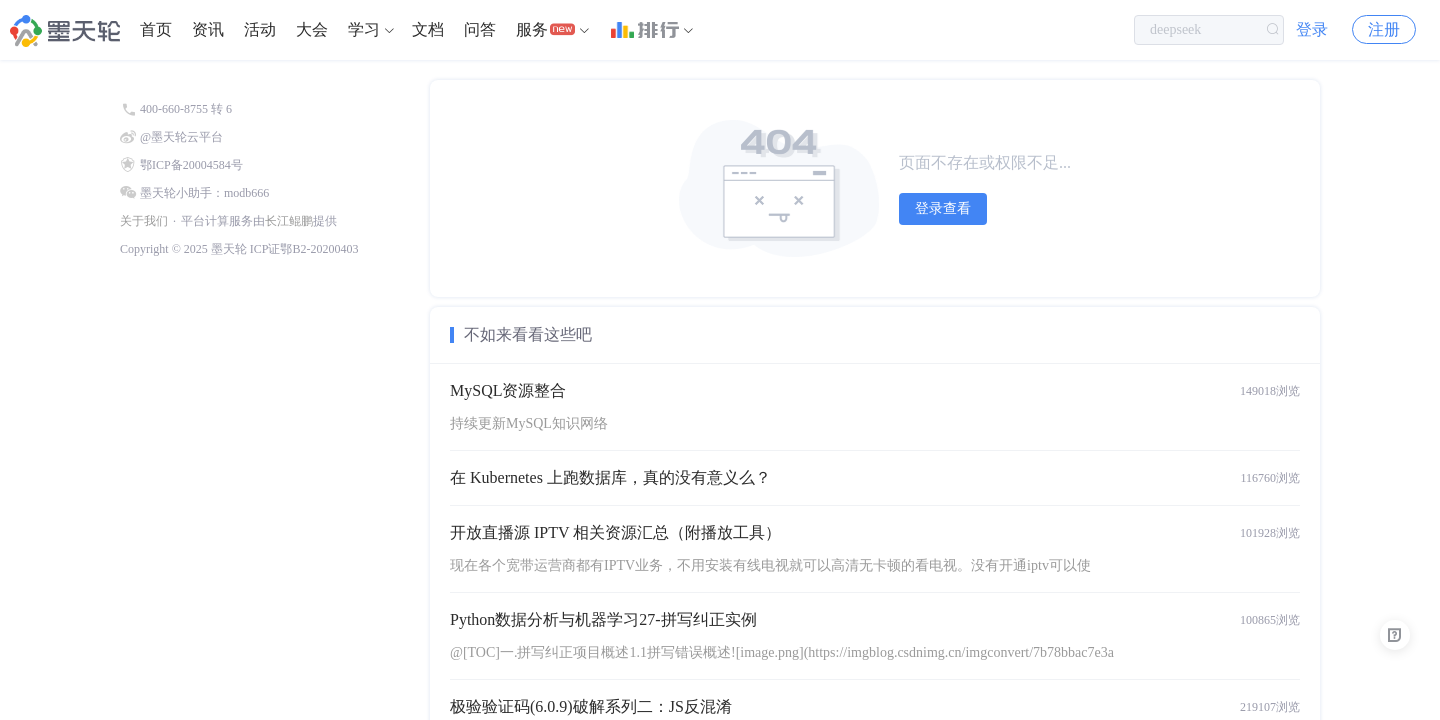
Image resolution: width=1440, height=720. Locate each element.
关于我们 (144, 221)
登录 (1312, 29)
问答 (480, 29)
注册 (1384, 29)
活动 (260, 29)
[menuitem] (156, 30)
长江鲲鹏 (289, 221)
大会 (312, 29)
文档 (428, 29)
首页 (156, 29)
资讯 (208, 29)
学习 (364, 29)
